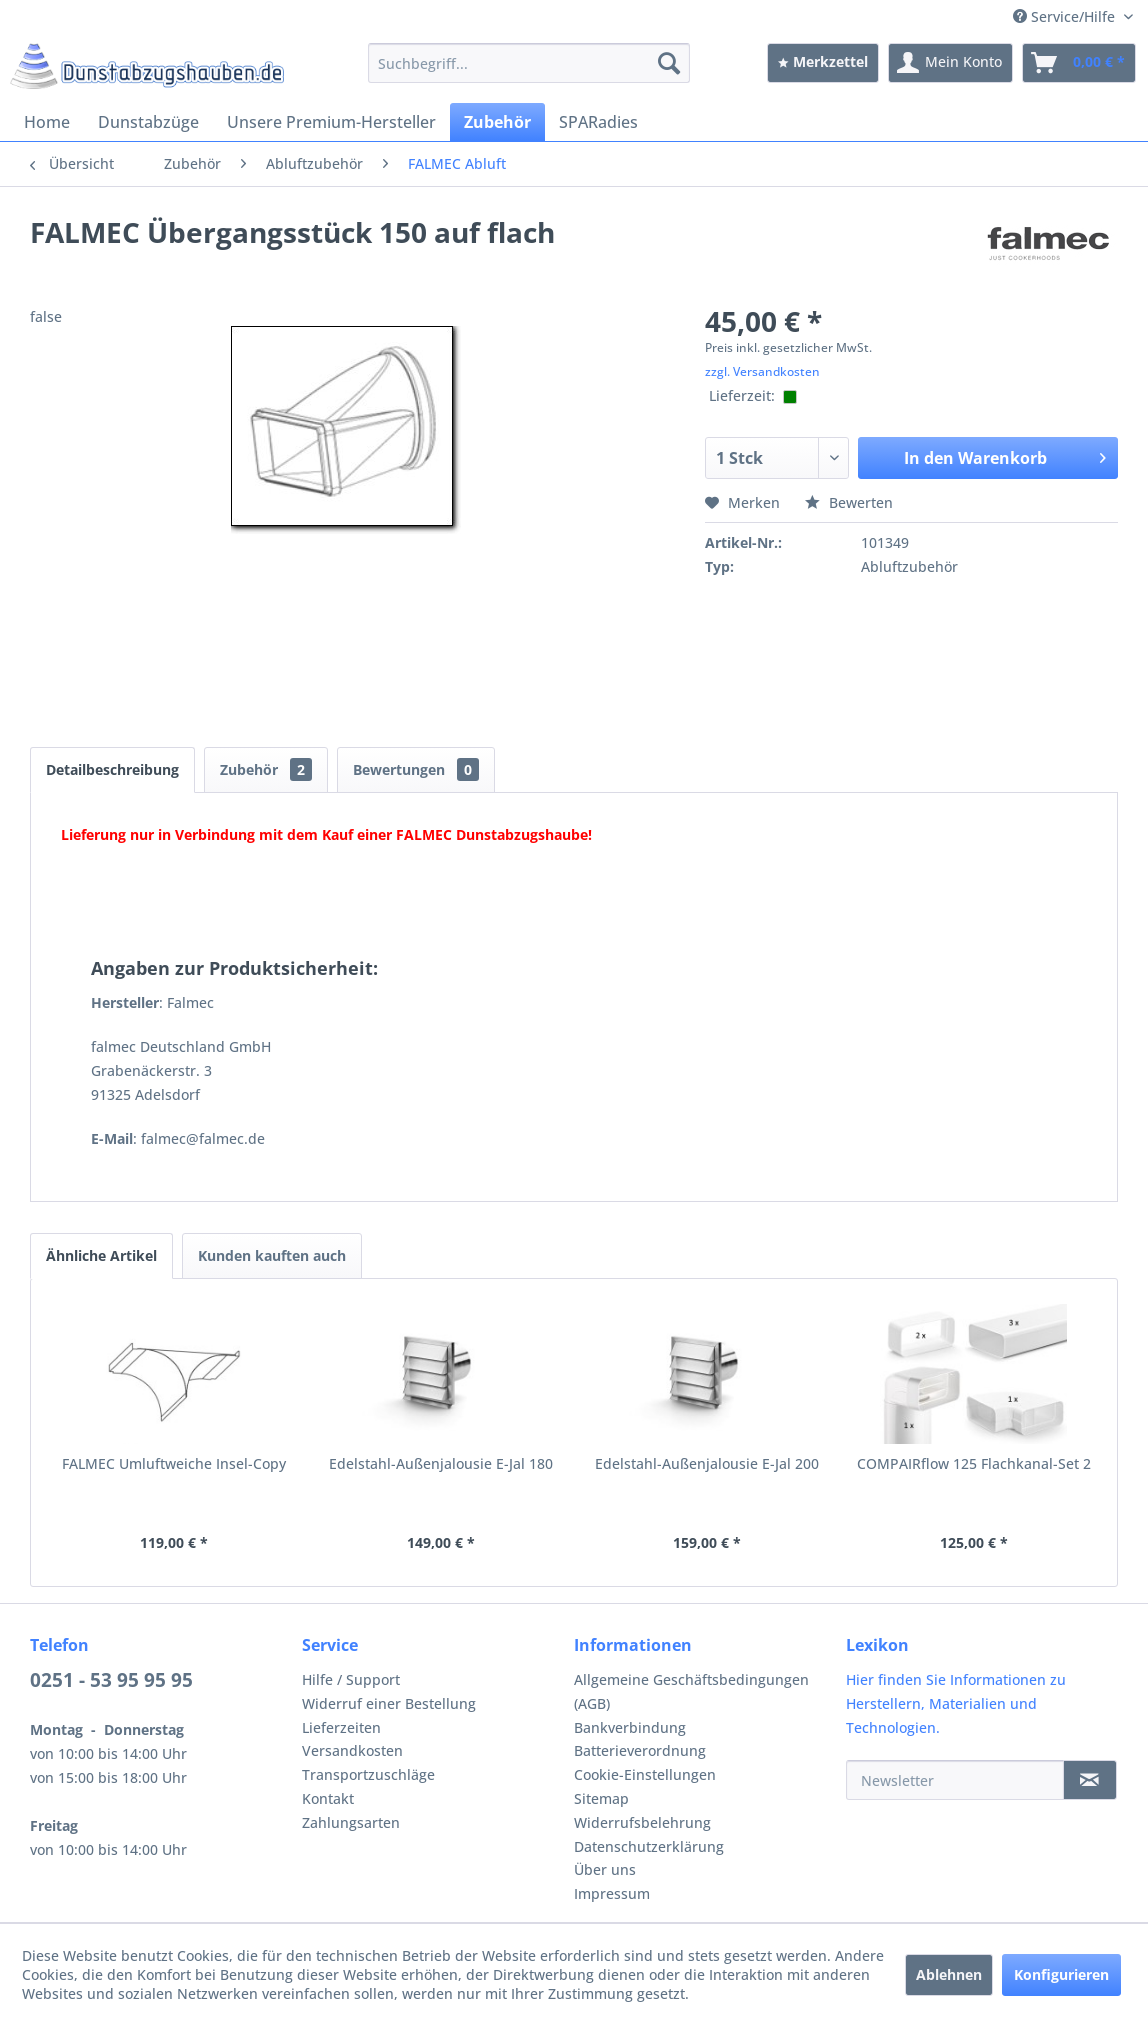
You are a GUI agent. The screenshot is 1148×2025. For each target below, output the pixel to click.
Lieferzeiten (341, 1727)
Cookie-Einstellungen (645, 1774)
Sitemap (601, 1798)
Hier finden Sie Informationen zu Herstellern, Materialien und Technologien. (956, 1703)
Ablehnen (949, 1974)
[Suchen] (669, 63)
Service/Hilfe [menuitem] (1066, 16)
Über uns (605, 1869)
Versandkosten (352, 1750)
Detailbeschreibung (112, 769)
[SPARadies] (598, 122)
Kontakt (328, 1798)
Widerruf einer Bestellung (389, 1703)
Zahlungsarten (351, 1822)
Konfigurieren (1061, 1974)
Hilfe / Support (351, 1679)
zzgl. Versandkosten (762, 371)
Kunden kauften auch (272, 1255)
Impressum (612, 1893)
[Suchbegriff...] (528, 63)
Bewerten (849, 502)
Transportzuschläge (368, 1774)
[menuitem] (528, 63)
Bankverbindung (630, 1727)
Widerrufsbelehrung (642, 1822)
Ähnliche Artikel (101, 1255)
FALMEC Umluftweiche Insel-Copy (174, 1463)
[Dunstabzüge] (148, 122)
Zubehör (266, 769)
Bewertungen (416, 769)
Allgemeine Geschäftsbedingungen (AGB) (691, 1691)
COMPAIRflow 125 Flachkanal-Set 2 (974, 1463)
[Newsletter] (955, 1780)
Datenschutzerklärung (649, 1846)
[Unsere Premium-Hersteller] (331, 122)
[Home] (47, 122)
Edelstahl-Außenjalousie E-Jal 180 (441, 1463)
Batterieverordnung (640, 1750)
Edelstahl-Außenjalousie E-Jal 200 (707, 1463)
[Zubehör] (497, 122)
